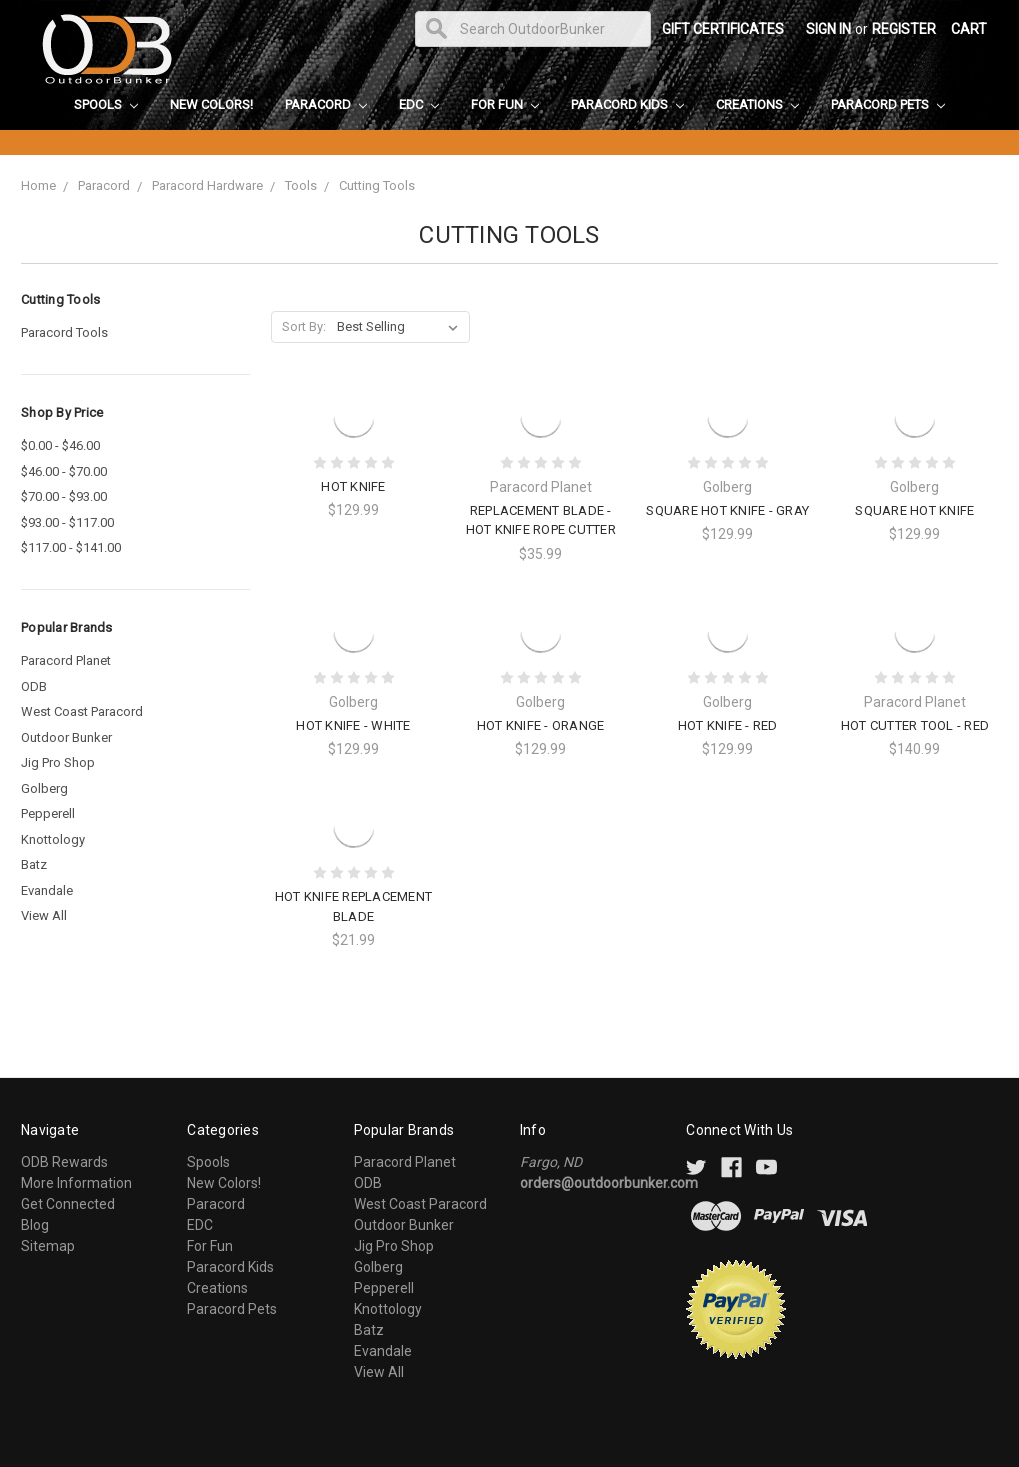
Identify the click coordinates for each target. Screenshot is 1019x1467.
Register (904, 29)
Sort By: (304, 326)
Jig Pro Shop (58, 762)
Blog (35, 1225)
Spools (106, 104)
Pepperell (48, 813)
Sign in (828, 29)
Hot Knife (353, 486)
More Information (76, 1183)
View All (44, 915)
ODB (34, 686)
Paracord (326, 104)
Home (38, 185)
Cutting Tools (377, 185)
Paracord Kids (627, 104)
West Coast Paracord (82, 711)
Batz (34, 864)
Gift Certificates (723, 29)
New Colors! (211, 104)
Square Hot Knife (914, 510)
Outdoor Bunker (66, 737)
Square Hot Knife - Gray (727, 510)
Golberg (44, 788)
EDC (419, 104)
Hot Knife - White (353, 725)
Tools (301, 185)
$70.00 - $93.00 (64, 496)
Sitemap (48, 1246)
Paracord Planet (66, 660)
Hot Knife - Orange (541, 725)
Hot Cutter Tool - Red (915, 725)
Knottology (53, 839)
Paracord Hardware (207, 185)
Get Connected (68, 1204)
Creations (757, 104)
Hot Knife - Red (728, 725)
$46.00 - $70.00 (64, 471)
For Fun (505, 104)
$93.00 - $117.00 (67, 522)
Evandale (47, 890)
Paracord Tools (64, 332)
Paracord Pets (888, 104)
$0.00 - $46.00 (60, 445)
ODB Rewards (64, 1162)
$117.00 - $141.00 (71, 547)
